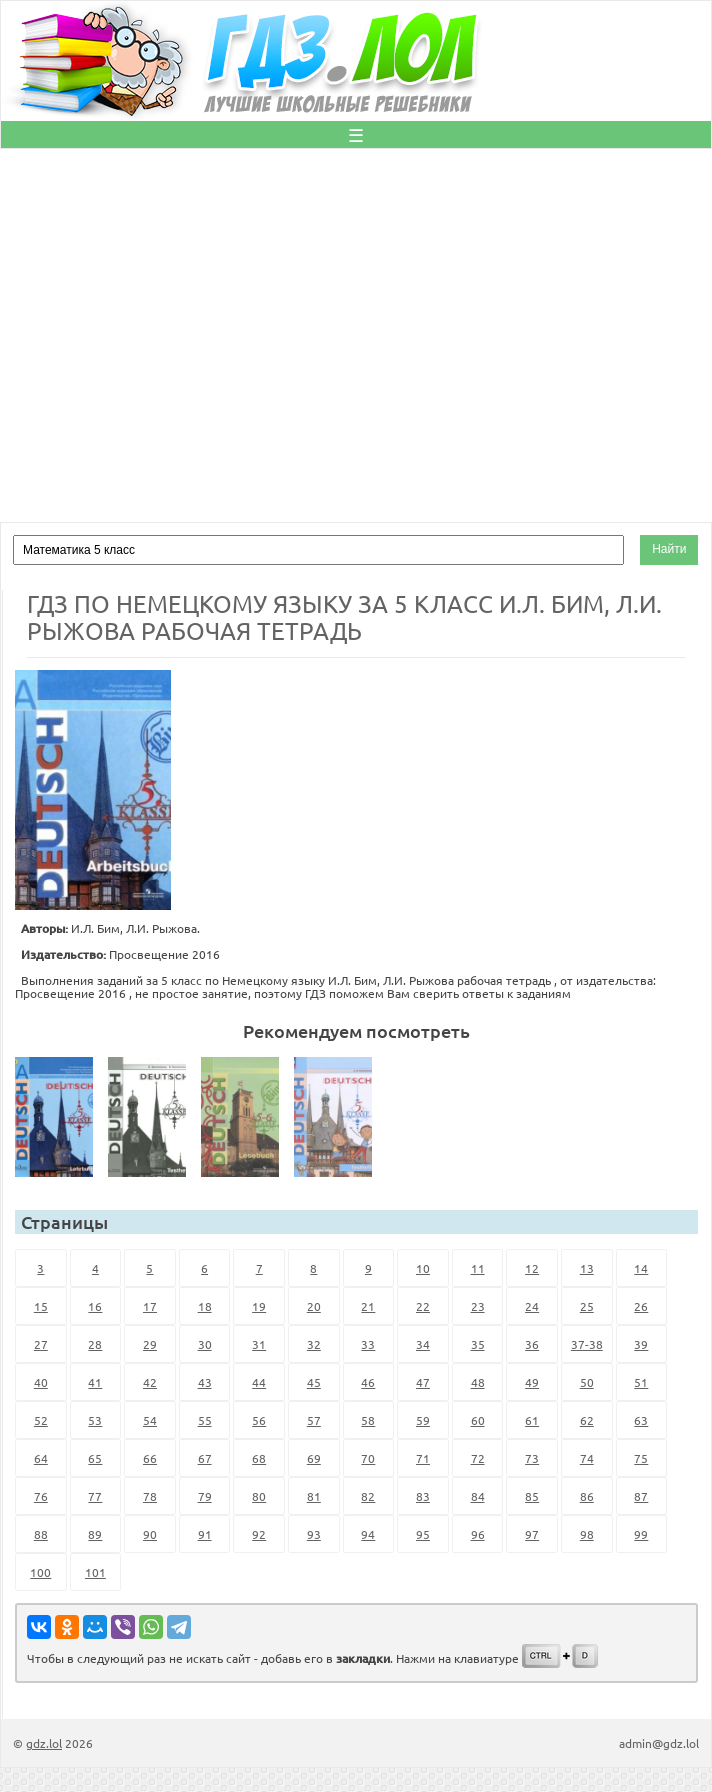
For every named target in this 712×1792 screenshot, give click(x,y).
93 (314, 1534)
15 (41, 1306)
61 (532, 1420)
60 (478, 1420)
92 (259, 1534)
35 (478, 1344)
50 (587, 1382)
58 (368, 1420)
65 (95, 1458)
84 (478, 1496)
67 (205, 1458)
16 (95, 1306)
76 (41, 1496)
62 (587, 1420)
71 (423, 1458)
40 (41, 1382)
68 (259, 1458)
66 (150, 1458)
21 (368, 1306)
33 (368, 1344)
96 (478, 1534)
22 (423, 1306)
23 (478, 1306)
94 (368, 1534)
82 (368, 1496)
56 (259, 1420)
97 (532, 1534)
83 (423, 1496)
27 (41, 1344)
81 (314, 1496)
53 (95, 1420)
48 (478, 1382)
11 (478, 1268)
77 (95, 1496)
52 (41, 1420)
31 (259, 1344)
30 (205, 1344)
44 (259, 1382)
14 (641, 1268)
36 (532, 1344)
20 (314, 1306)
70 (368, 1458)
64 (41, 1458)
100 (40, 1572)
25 (587, 1306)
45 (314, 1382)
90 (150, 1534)
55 (205, 1420)
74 (587, 1458)
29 (150, 1344)
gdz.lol (44, 1743)
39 (641, 1344)
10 (423, 1268)
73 (532, 1458)
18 (205, 1306)
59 (423, 1420)
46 (368, 1382)
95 (423, 1534)
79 (205, 1496)
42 (150, 1382)
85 (532, 1496)
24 (532, 1306)
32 (314, 1344)
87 (641, 1496)
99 (641, 1534)
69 (314, 1458)
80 (259, 1496)
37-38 (587, 1344)
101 (95, 1572)
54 (150, 1420)
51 (641, 1382)
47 (423, 1382)
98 (587, 1534)
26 (641, 1306)
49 (532, 1382)
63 (641, 1420)
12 (532, 1268)
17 (150, 1306)
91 (205, 1534)
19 (259, 1306)
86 (587, 1496)
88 (41, 1534)
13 (587, 1268)
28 (95, 1344)
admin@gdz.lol (659, 1743)
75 (641, 1458)
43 (205, 1382)
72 (478, 1458)
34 (423, 1344)
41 (95, 1382)
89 (95, 1534)
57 (314, 1420)
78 (150, 1496)
